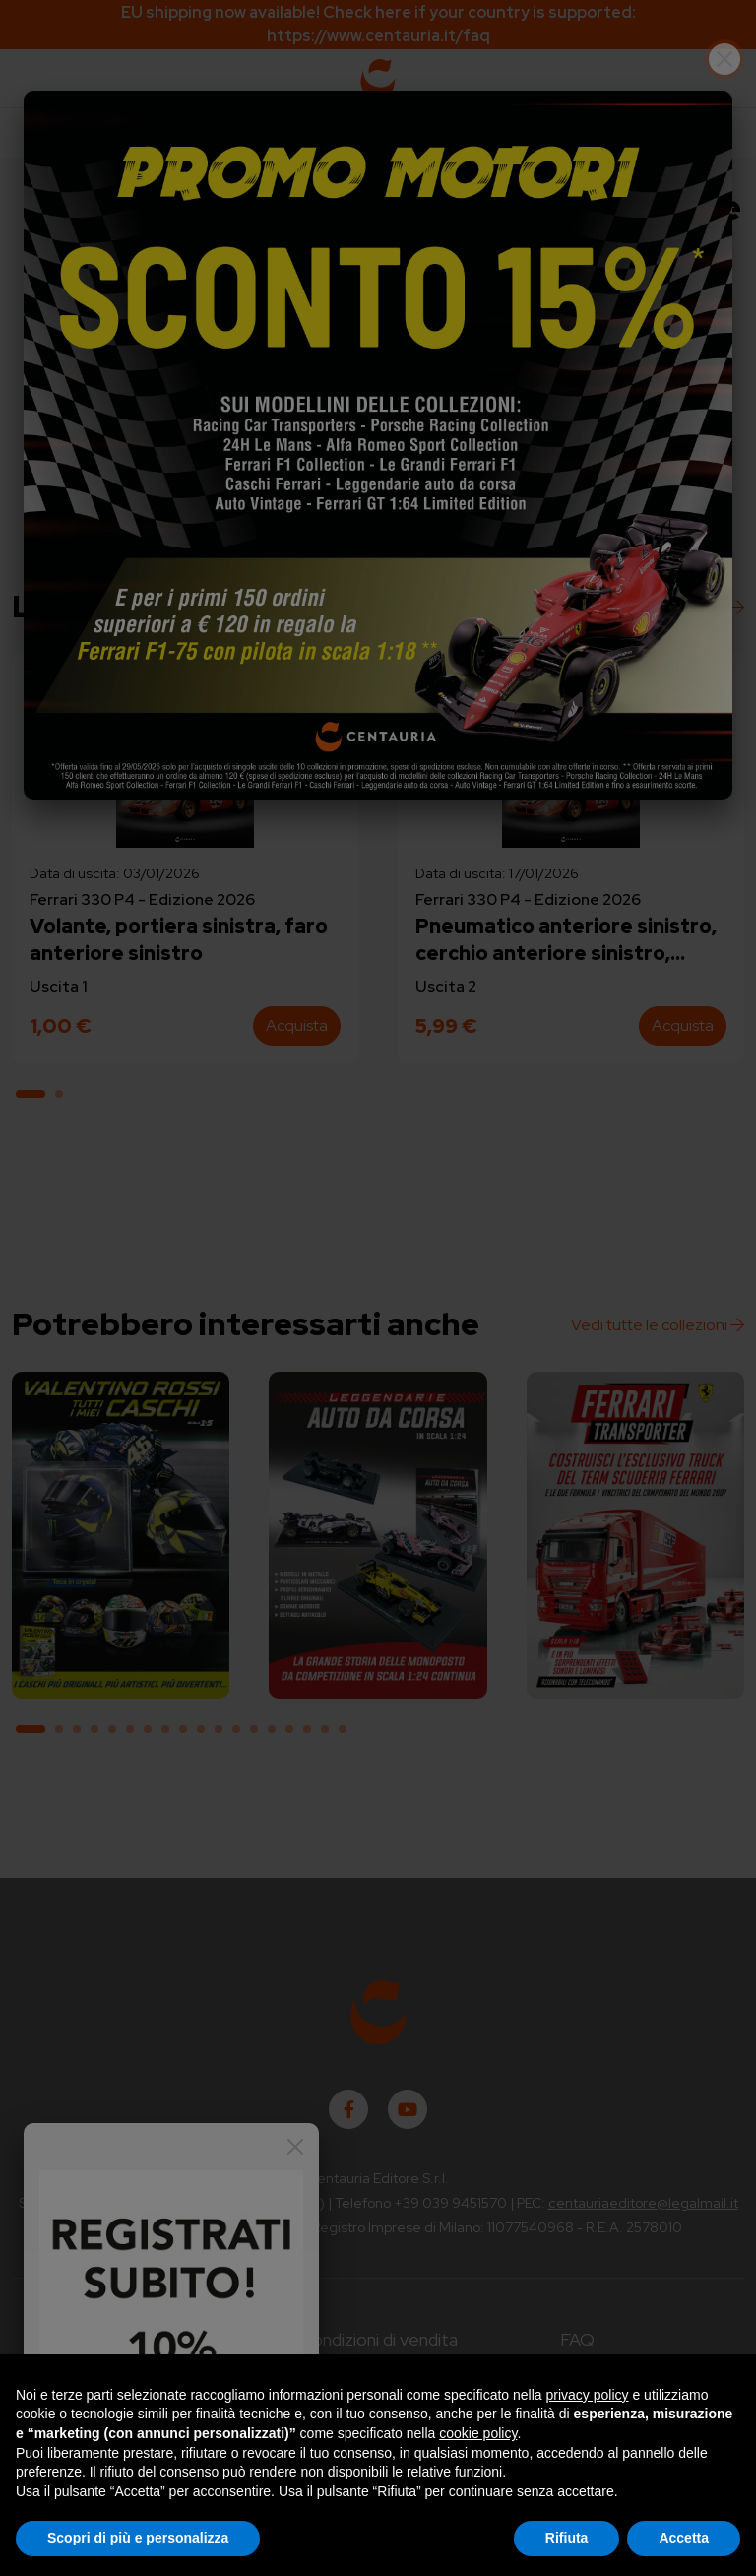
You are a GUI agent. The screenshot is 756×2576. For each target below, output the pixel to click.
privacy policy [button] (587, 2395)
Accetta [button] (684, 2537)
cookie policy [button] (478, 2433)
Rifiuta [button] (567, 2537)
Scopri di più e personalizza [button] (137, 2537)
